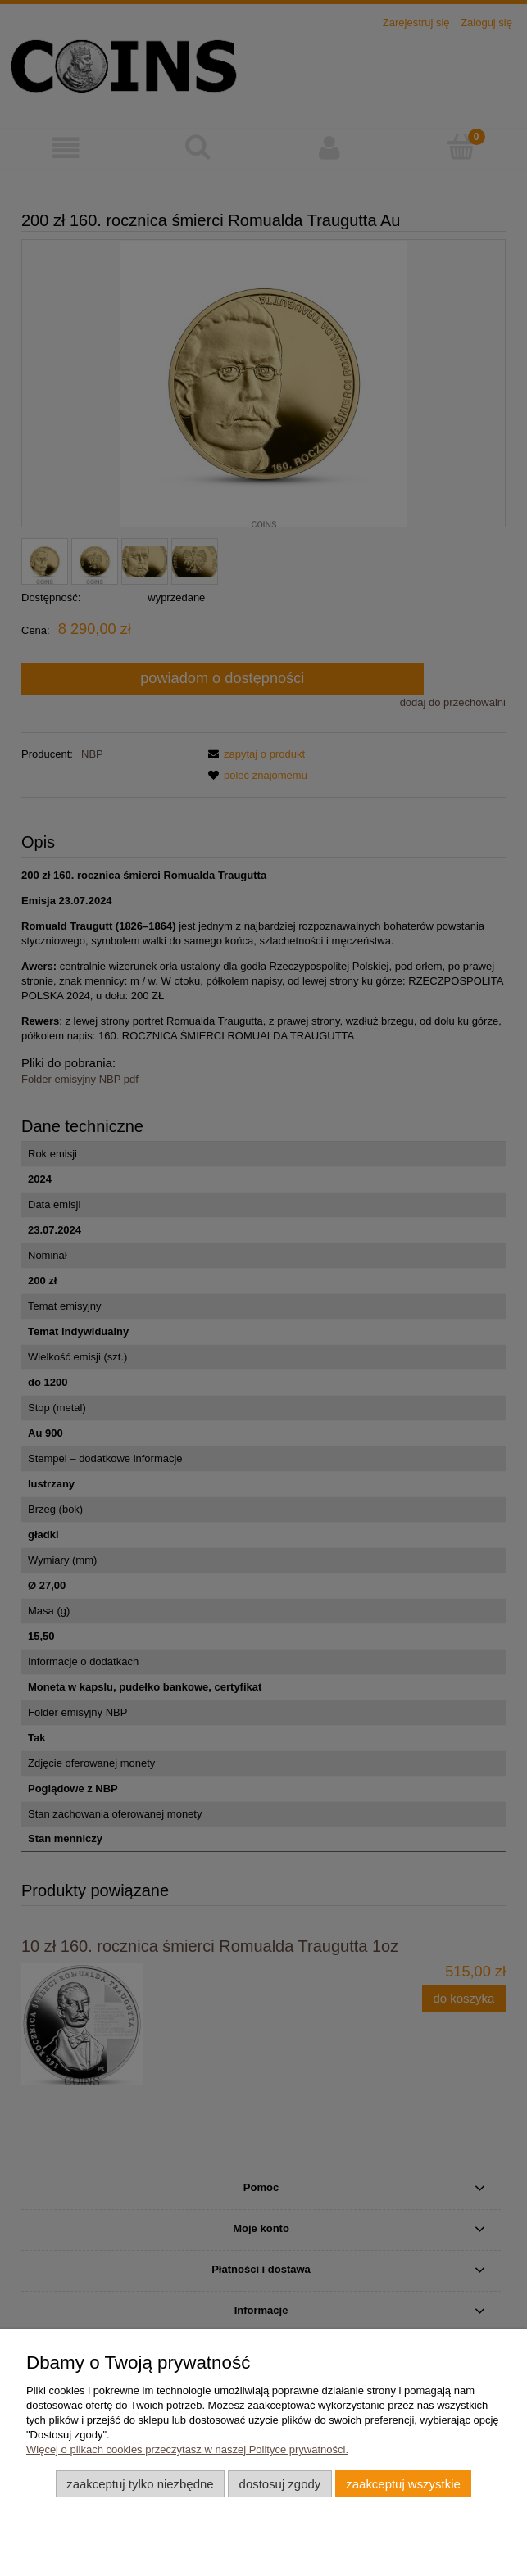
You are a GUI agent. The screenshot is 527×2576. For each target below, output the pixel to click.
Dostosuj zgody (280, 2484)
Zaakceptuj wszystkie (403, 2484)
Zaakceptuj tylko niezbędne (139, 2484)
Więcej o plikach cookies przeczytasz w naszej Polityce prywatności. (187, 2449)
